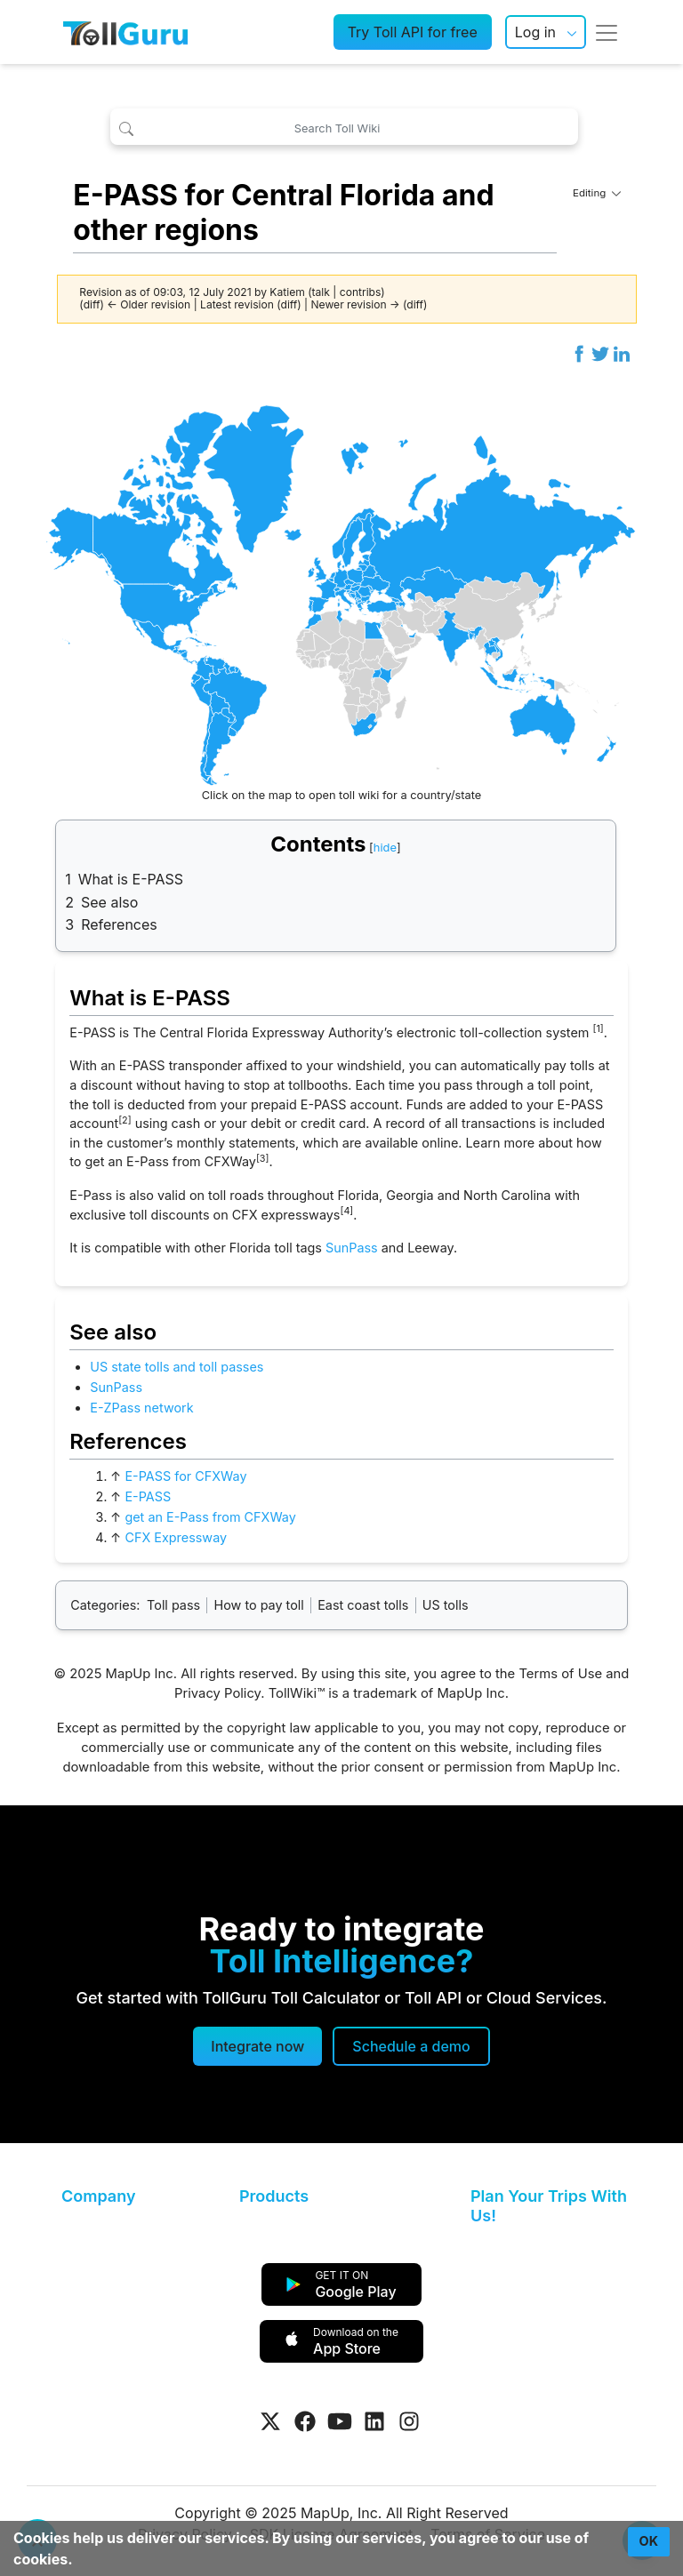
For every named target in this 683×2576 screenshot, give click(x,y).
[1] (597, 1029)
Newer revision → (355, 304)
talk (321, 292)
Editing (597, 193)
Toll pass (173, 1604)
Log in (535, 32)
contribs (361, 292)
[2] (124, 1120)
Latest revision (237, 304)
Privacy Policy (217, 1693)
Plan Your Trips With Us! (548, 2206)
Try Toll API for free (413, 32)
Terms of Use (560, 1674)
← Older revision (148, 304)
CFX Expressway (176, 1537)
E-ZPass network (141, 1407)
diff (92, 304)
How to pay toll (259, 1604)
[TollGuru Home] (125, 32)
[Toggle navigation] (606, 32)
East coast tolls (362, 1604)
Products (274, 2196)
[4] (346, 1211)
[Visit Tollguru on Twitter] (270, 2421)
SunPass (351, 1247)
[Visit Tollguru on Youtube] (339, 2421)
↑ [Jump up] (115, 1476)
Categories (103, 1604)
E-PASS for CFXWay (185, 1476)
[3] (262, 1158)
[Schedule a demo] (411, 2046)
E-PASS (148, 1496)
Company (98, 2196)
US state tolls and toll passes (176, 1366)
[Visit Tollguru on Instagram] (409, 2421)
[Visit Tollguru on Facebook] (305, 2421)
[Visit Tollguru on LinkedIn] (374, 2421)
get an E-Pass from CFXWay (210, 1516)
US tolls (445, 1604)
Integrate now (257, 2046)
